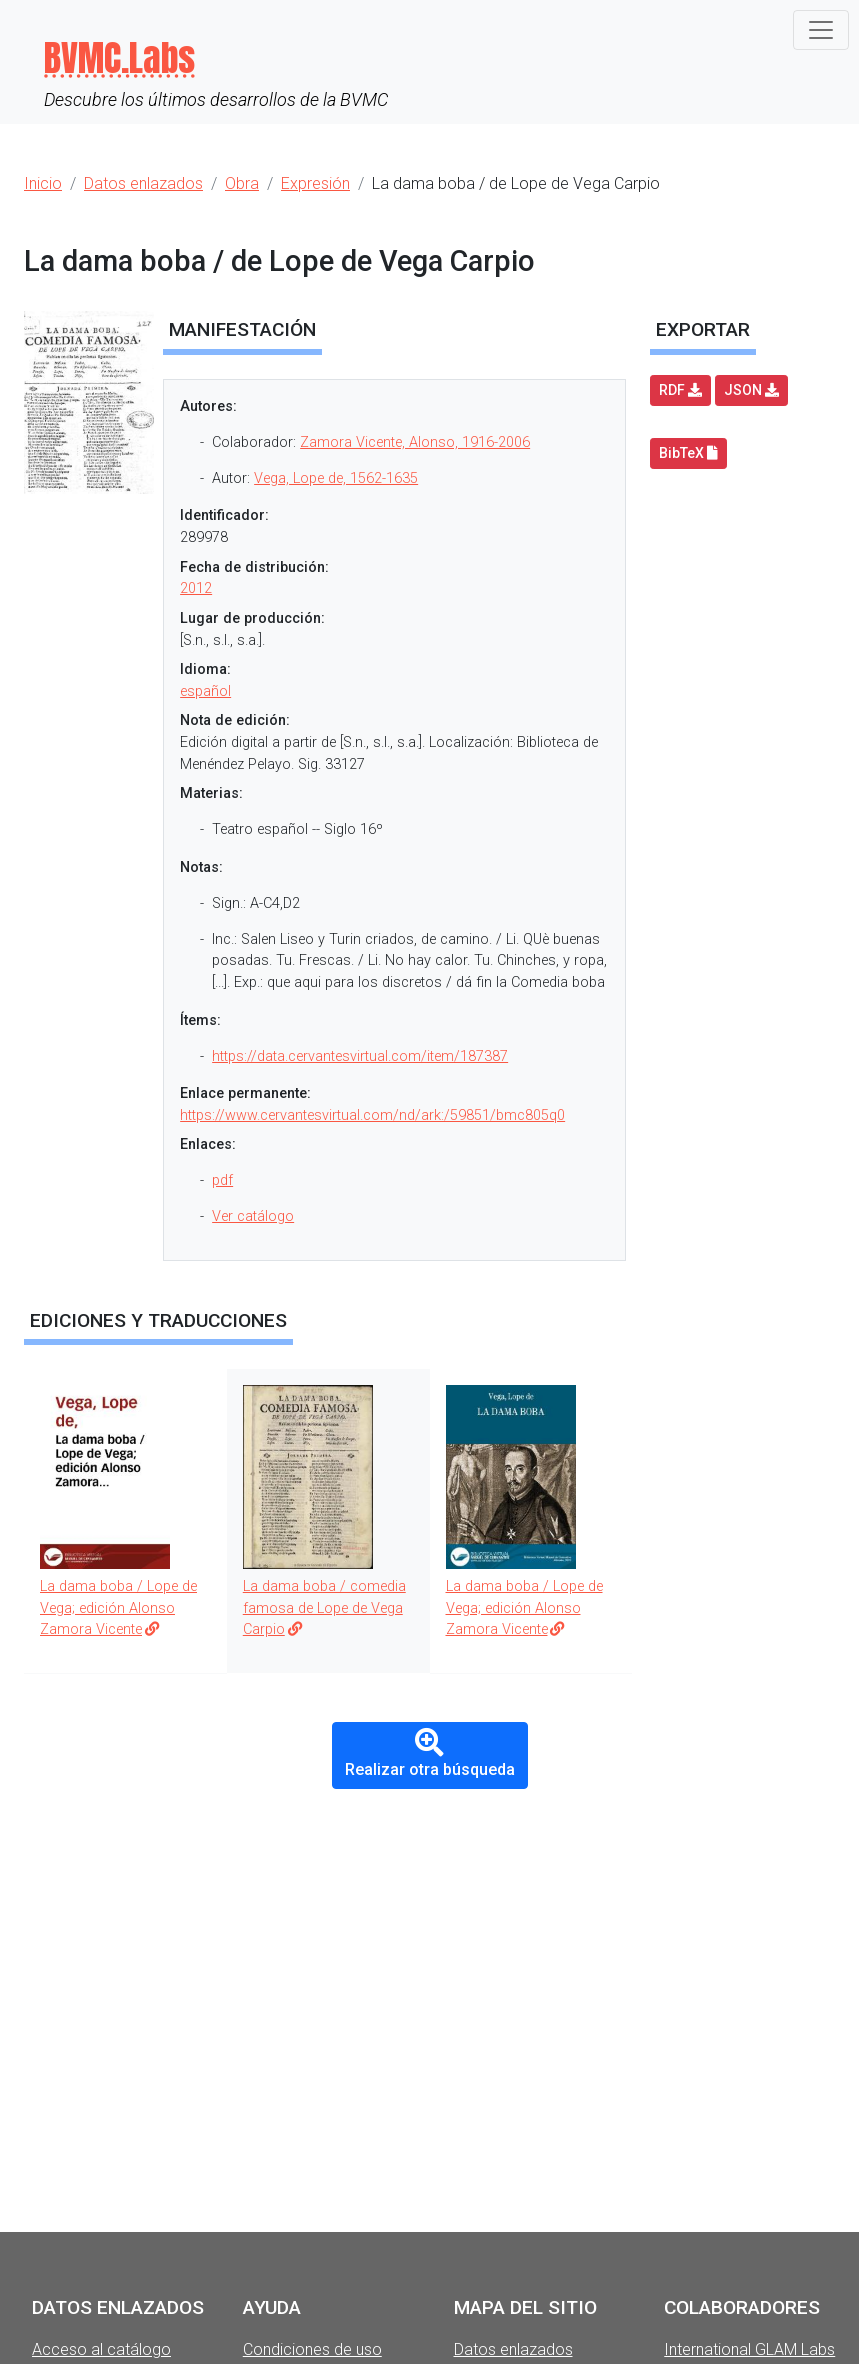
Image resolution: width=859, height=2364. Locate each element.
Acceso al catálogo (101, 2349)
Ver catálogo (253, 1216)
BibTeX (688, 453)
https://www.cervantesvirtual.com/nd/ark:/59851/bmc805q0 (372, 1115)
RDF (680, 390)
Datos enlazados (513, 2349)
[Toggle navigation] (821, 30)
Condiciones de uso (312, 2349)
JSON (751, 390)
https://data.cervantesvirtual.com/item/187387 (360, 1056)
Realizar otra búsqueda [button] (430, 1754)
